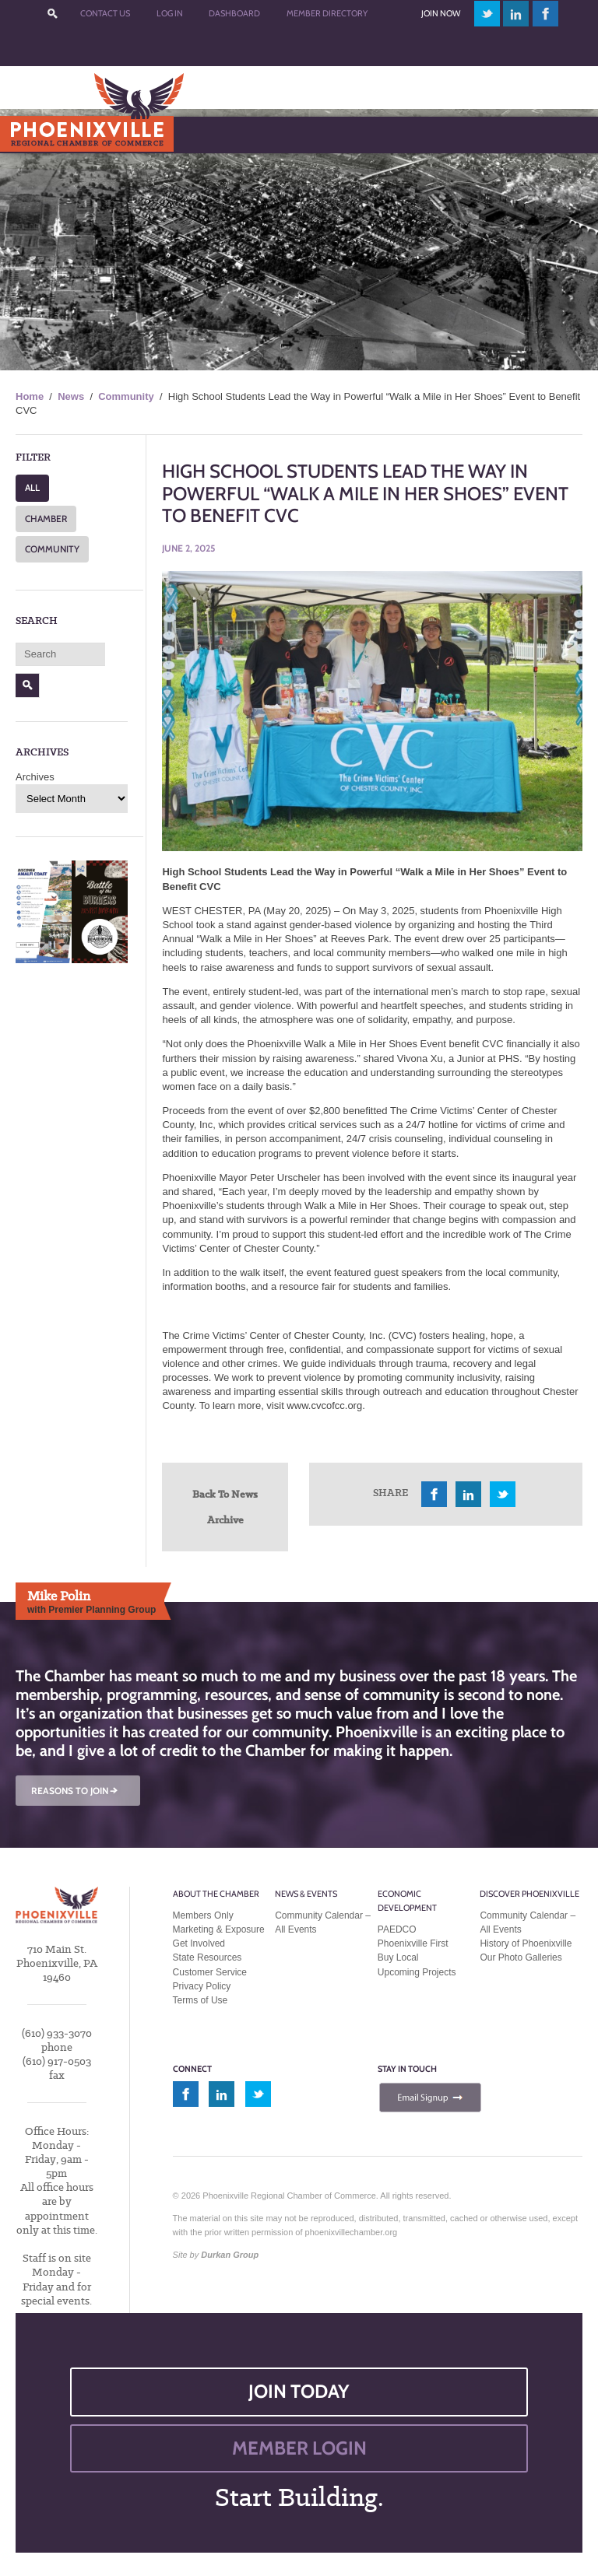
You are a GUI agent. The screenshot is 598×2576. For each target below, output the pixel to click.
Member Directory (327, 13)
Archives (35, 777)
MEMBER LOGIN (299, 2448)
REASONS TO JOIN (75, 1790)
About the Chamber (216, 1893)
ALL (32, 487)
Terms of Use (200, 2000)
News (71, 396)
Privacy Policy (202, 1986)
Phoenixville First (413, 1943)
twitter (487, 13)
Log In (170, 13)
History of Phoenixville (526, 1943)
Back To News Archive (225, 1506)
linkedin (516, 13)
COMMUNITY (52, 549)
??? (53, 13)
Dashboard (234, 13)
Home (30, 396)
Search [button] (28, 685)
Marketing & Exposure (219, 1929)
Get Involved (199, 1943)
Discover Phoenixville (529, 1893)
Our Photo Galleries (520, 1957)
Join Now (440, 13)
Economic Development (407, 1900)
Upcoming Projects (417, 1972)
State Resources (207, 1957)
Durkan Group (230, 2254)
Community (126, 396)
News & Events (306, 1893)
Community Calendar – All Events (323, 1922)
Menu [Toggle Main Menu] (38, 134)
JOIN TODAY (299, 2391)
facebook (546, 13)
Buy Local (398, 1957)
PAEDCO (397, 1929)
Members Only (203, 1915)
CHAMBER (46, 518)
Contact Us (105, 13)
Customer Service (210, 1972)
